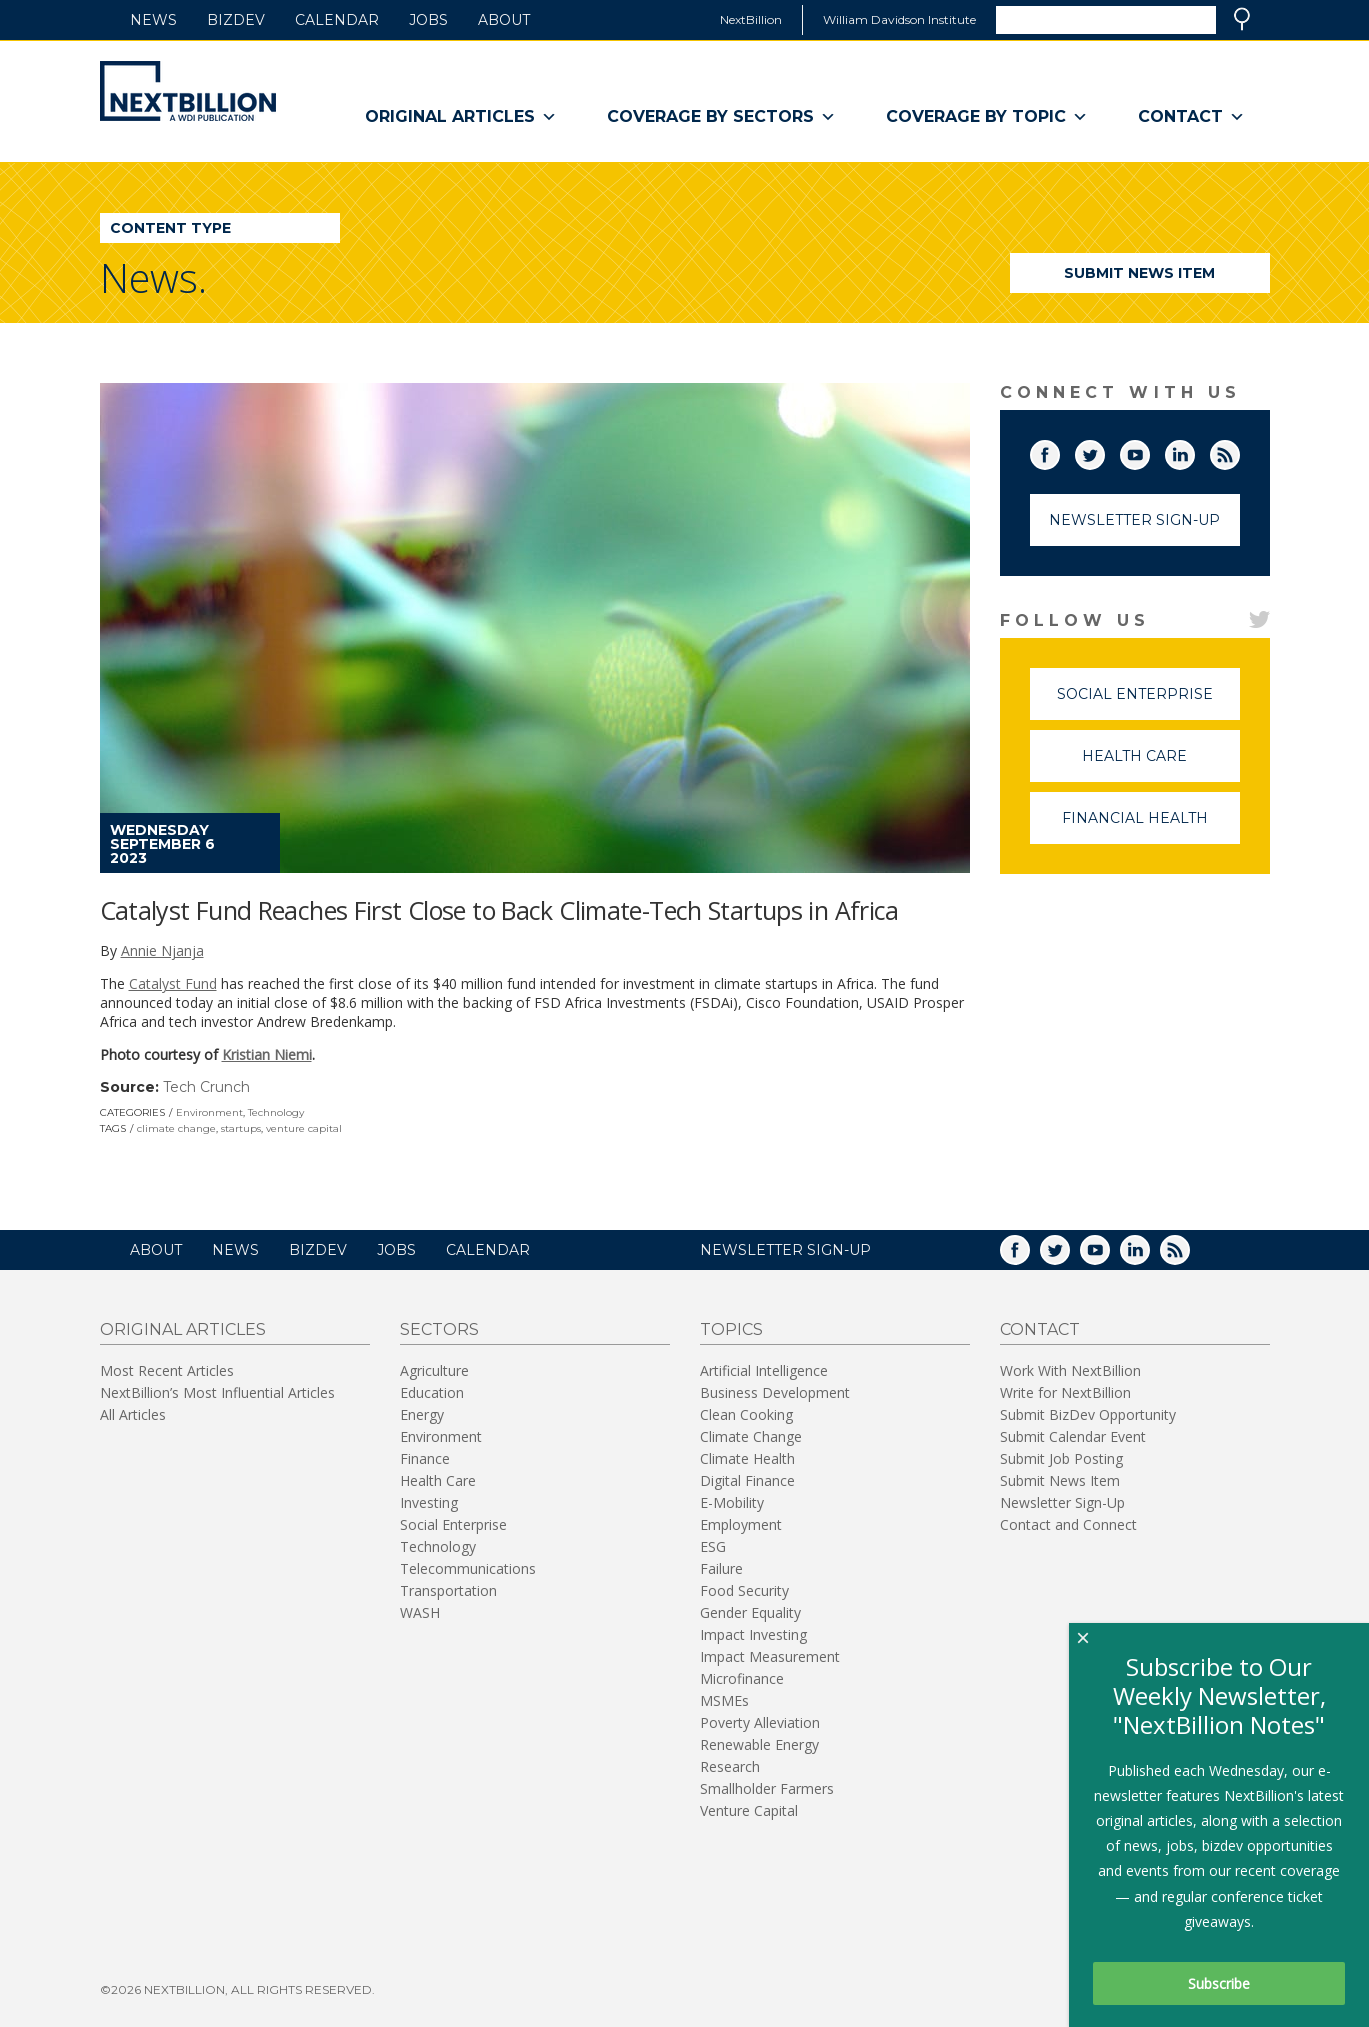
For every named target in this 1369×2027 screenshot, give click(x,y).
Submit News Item (1139, 273)
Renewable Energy (759, 1744)
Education (432, 1392)
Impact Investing (753, 1634)
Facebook (1059, 451)
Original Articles (461, 117)
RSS (1239, 451)
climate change (176, 1128)
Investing (429, 1502)
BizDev (236, 20)
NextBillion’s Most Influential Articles (217, 1392)
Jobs (428, 20)
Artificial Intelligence (764, 1370)
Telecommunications (468, 1568)
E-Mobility (732, 1502)
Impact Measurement (770, 1656)
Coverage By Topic (987, 117)
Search (1242, 19)
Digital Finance (747, 1480)
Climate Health (747, 1458)
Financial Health (1151, 826)
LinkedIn (1194, 451)
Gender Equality (750, 1612)
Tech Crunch (206, 1087)
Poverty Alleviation (760, 1722)
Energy (422, 1414)
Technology (276, 1112)
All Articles (133, 1414)
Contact (1191, 117)
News (153, 20)
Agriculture (434, 1370)
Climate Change (751, 1436)
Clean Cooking (746, 1414)
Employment (741, 1524)
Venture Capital (749, 1810)
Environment (209, 1112)
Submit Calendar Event (1073, 1436)
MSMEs (724, 1700)
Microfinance (742, 1678)
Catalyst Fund (173, 983)
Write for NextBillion (1065, 1392)
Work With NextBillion (1070, 1370)
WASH (420, 1612)
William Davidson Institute (899, 19)
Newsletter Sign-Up (1134, 520)
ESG (713, 1546)
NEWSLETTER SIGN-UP (785, 1250)
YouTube (1149, 451)
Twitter (1104, 451)
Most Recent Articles (167, 1370)
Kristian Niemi (267, 1054)
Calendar (337, 20)
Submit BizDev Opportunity (1088, 1414)
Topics (731, 1329)
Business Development (775, 1392)
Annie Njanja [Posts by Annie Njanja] (162, 950)
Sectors (439, 1329)
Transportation (448, 1590)
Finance (425, 1458)
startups (241, 1128)
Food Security (744, 1590)
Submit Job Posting (1061, 1458)
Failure (721, 1568)
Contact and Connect (1068, 1524)
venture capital (304, 1128)
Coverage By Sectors (721, 117)
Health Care (1161, 764)
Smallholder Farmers (767, 1788)
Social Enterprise (1148, 702)
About (504, 20)
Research (730, 1766)
